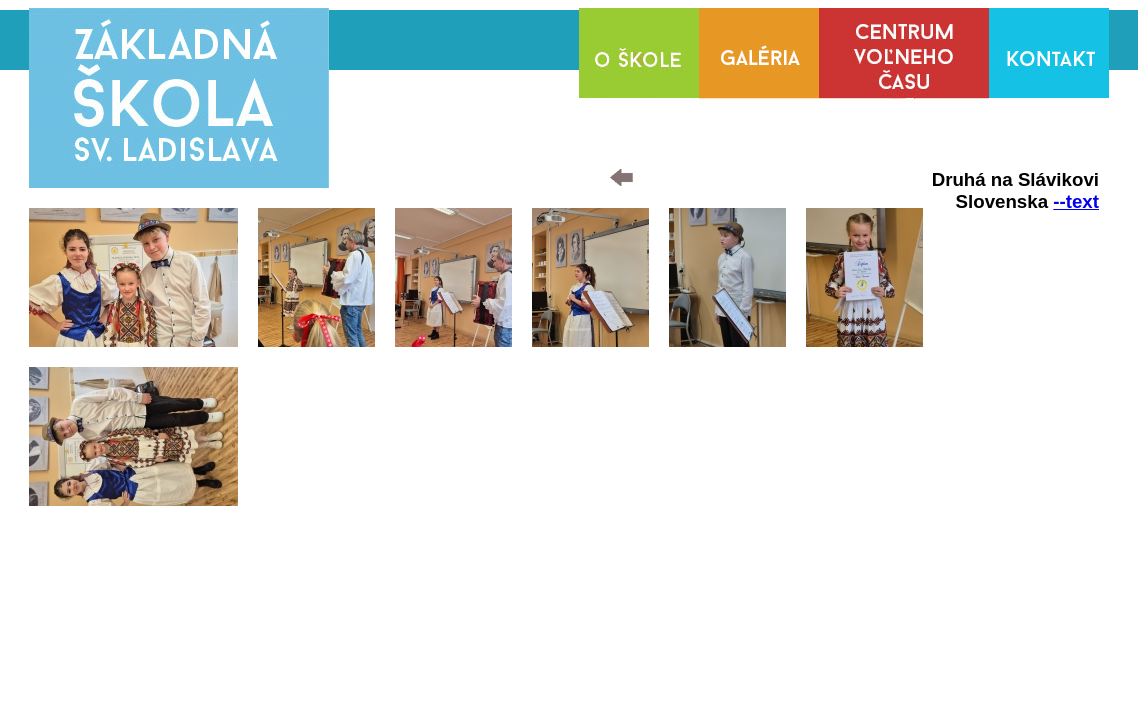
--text (1076, 201)
